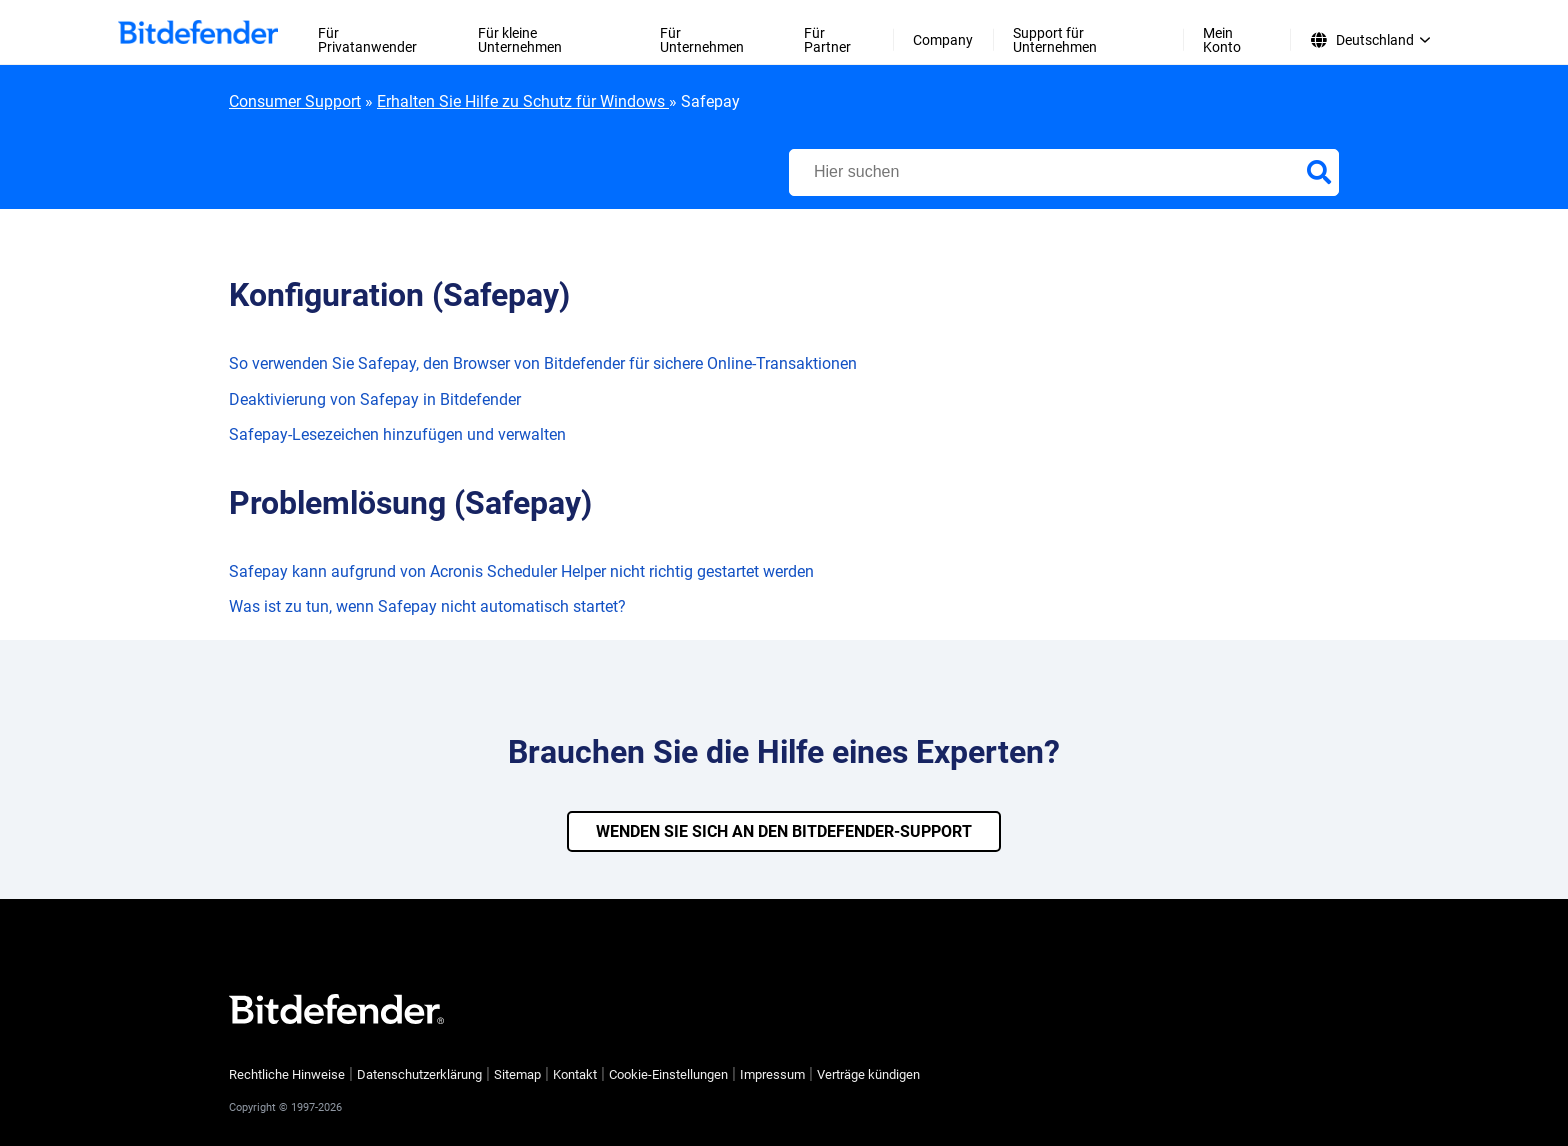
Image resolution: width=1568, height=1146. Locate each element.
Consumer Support (295, 101)
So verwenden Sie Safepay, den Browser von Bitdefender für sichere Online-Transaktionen (543, 363)
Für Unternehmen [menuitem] (702, 40)
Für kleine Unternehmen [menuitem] (520, 40)
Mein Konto (1222, 40)
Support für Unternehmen (1055, 40)
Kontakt (575, 1074)
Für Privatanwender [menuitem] (367, 40)
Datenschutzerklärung (419, 1074)
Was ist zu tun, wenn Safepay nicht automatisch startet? (427, 606)
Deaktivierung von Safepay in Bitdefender (375, 399)
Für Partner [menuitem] (827, 40)
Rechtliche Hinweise (287, 1074)
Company (943, 40)
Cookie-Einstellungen (668, 1075)
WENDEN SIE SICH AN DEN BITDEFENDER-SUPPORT (784, 831)
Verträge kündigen (868, 1074)
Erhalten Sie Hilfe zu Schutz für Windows (523, 101)
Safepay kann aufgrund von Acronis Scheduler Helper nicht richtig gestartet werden (521, 571)
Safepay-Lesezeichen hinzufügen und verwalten (397, 434)
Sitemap (517, 1074)
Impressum (772, 1074)
